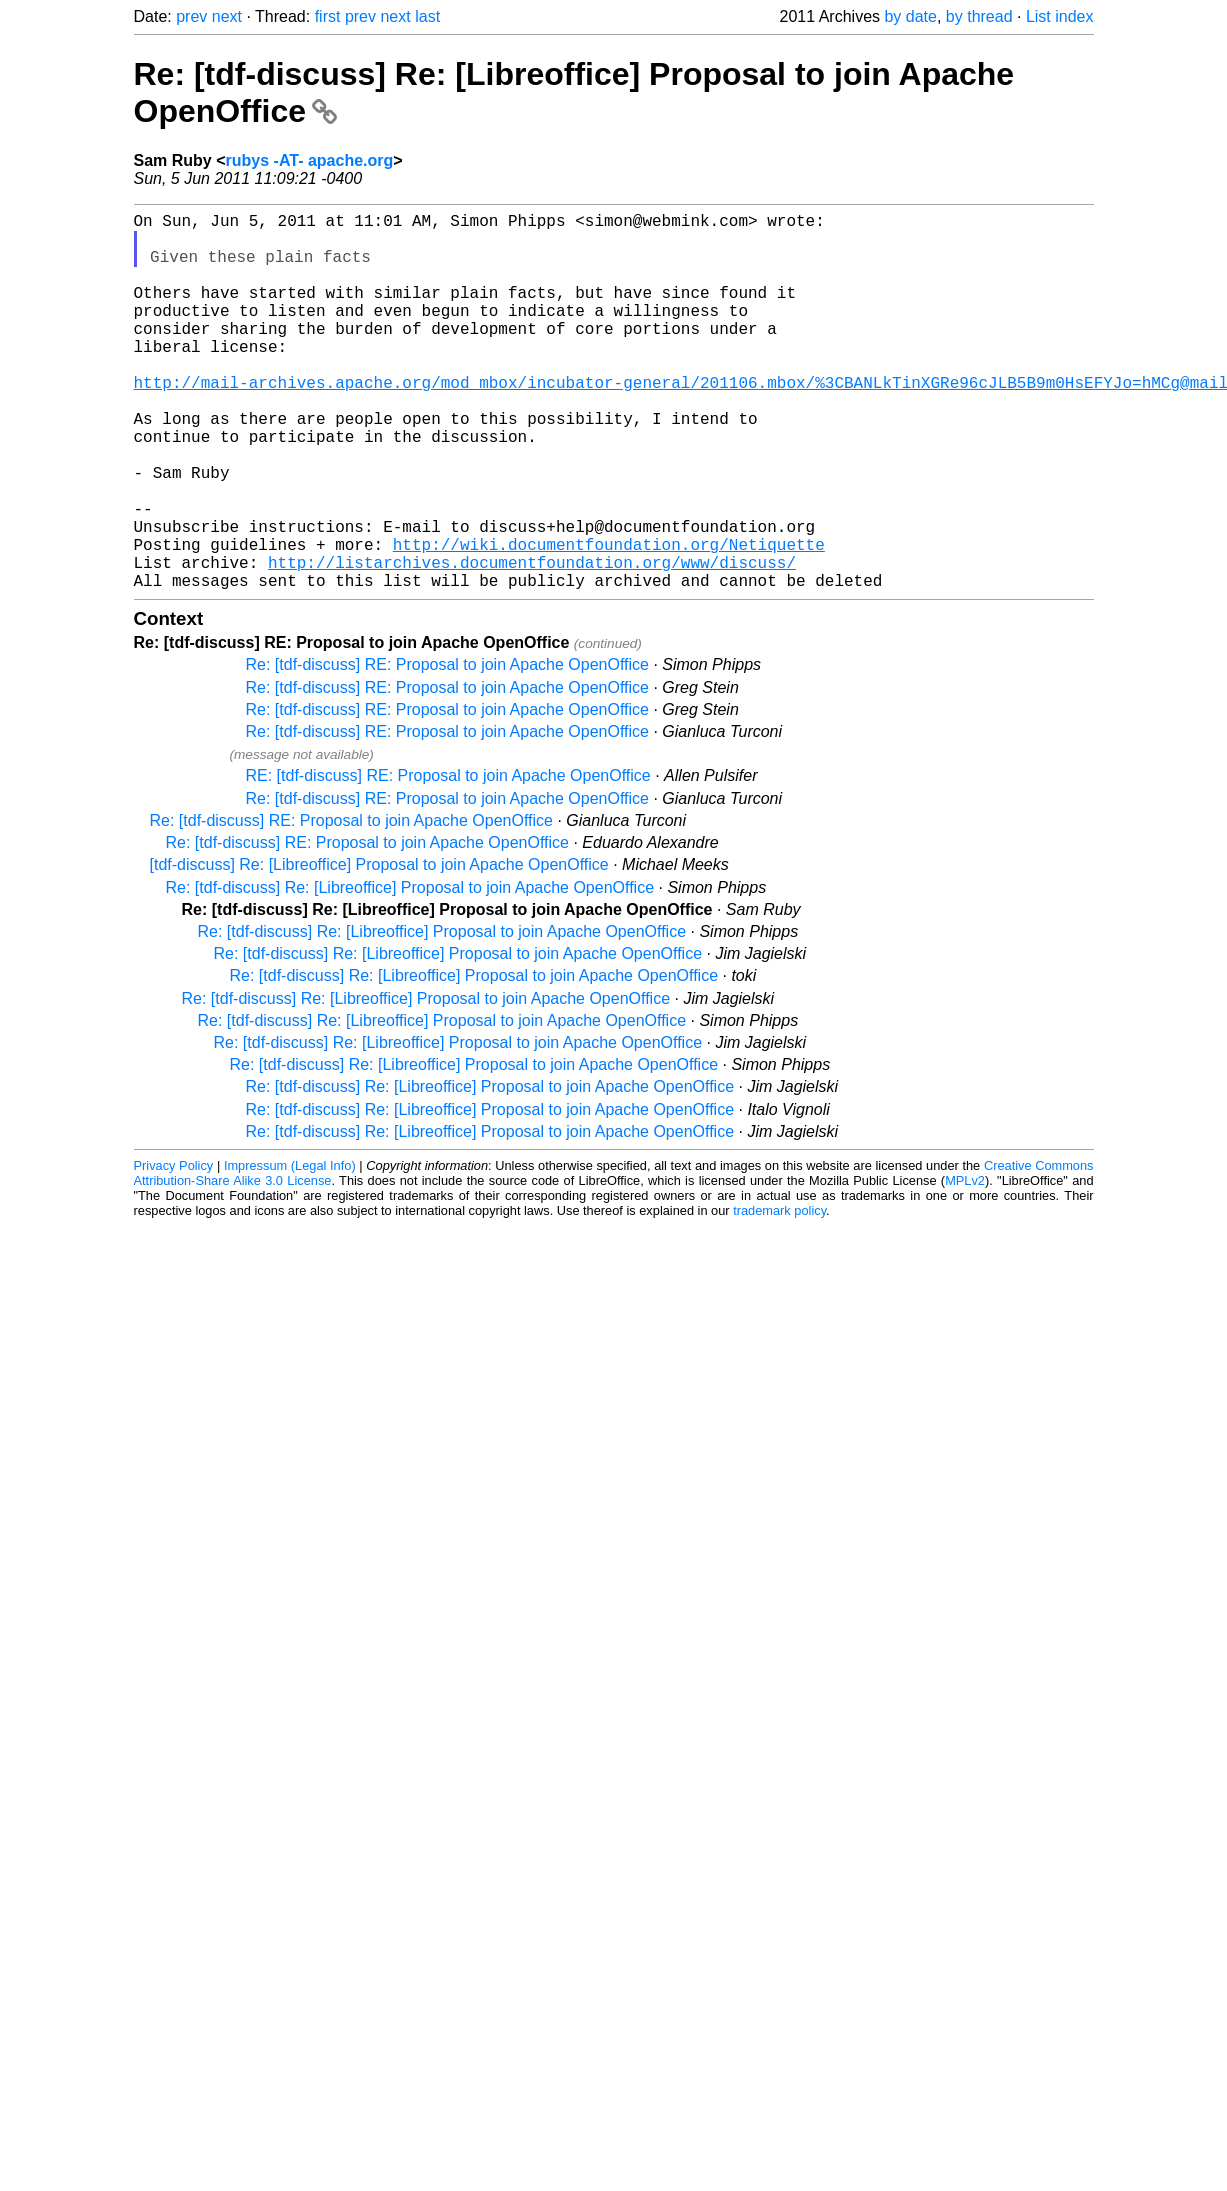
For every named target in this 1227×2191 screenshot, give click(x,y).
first (328, 16)
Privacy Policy (174, 1249)
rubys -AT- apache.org (310, 160)
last (427, 16)
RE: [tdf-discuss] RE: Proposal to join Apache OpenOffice (448, 859)
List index (1060, 16)
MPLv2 (965, 1264)
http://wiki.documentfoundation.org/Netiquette (609, 620)
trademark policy (779, 1294)
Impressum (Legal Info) (290, 1249)
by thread (979, 16)
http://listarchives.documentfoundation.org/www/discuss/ (532, 642)
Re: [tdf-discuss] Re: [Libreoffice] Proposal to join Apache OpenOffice (410, 971)
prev (191, 16)
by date (910, 16)
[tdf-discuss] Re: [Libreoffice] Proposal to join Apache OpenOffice (379, 948)
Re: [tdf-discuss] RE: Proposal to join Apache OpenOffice (447, 748)
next (227, 16)
